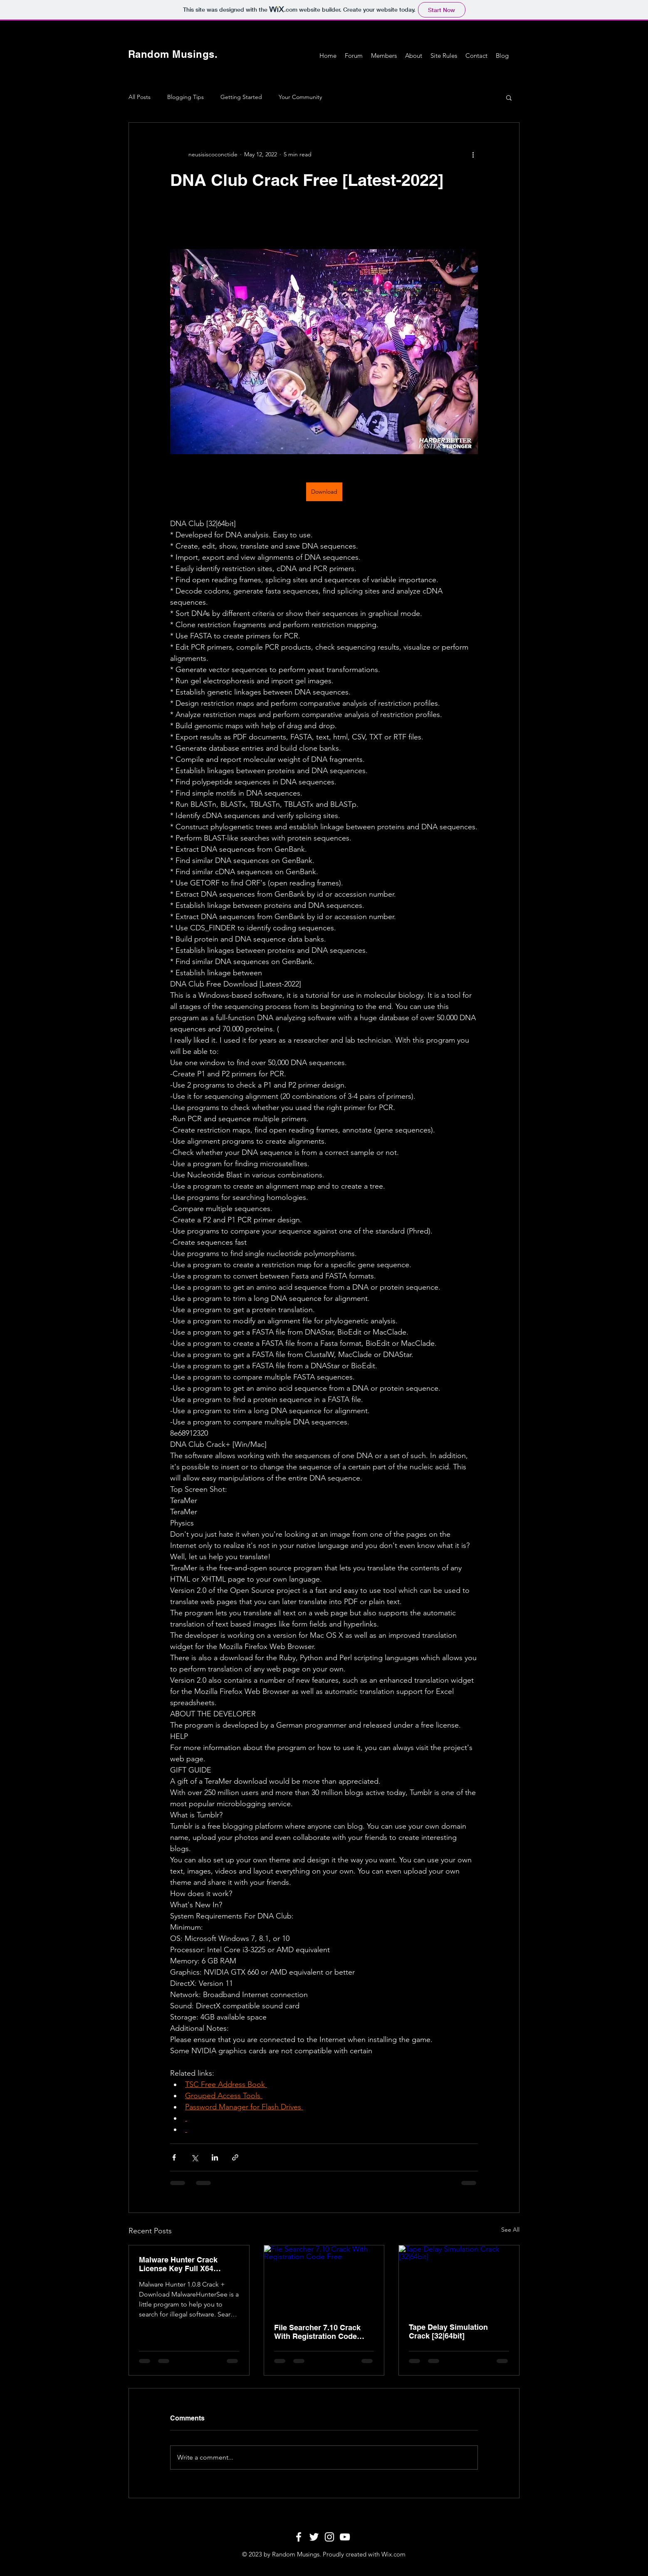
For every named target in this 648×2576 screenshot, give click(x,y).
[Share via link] (235, 2157)
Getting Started (241, 97)
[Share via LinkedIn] (215, 2157)
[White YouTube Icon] (345, 2537)
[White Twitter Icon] (314, 2537)
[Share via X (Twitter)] (194, 2157)
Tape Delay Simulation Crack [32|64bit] (448, 2331)
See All (510, 2229)
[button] (509, 97)
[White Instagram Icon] (329, 2537)
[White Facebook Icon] (298, 2537)
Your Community (300, 97)
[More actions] (473, 154)
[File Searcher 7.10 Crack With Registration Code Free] (324, 2279)
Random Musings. (173, 54)
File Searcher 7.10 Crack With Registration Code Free (317, 2332)
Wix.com (393, 2554)
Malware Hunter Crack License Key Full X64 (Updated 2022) (178, 2264)
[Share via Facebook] (174, 2157)
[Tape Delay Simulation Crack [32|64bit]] (459, 2279)
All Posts (140, 97)
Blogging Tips (185, 97)
